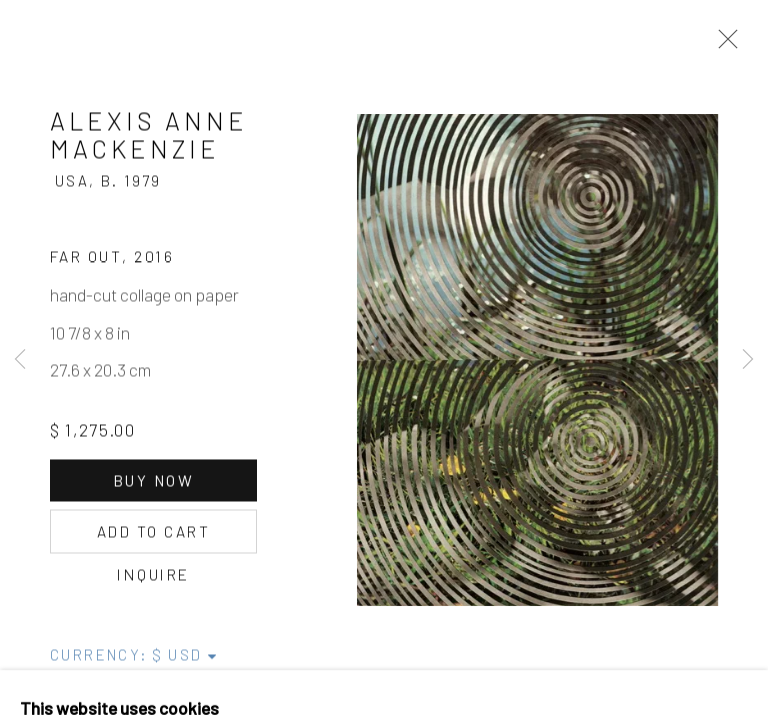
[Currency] (185, 660)
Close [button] (723, 45)
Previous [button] (20, 360)
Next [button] (748, 360)
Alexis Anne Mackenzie (149, 140)
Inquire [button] (153, 579)
